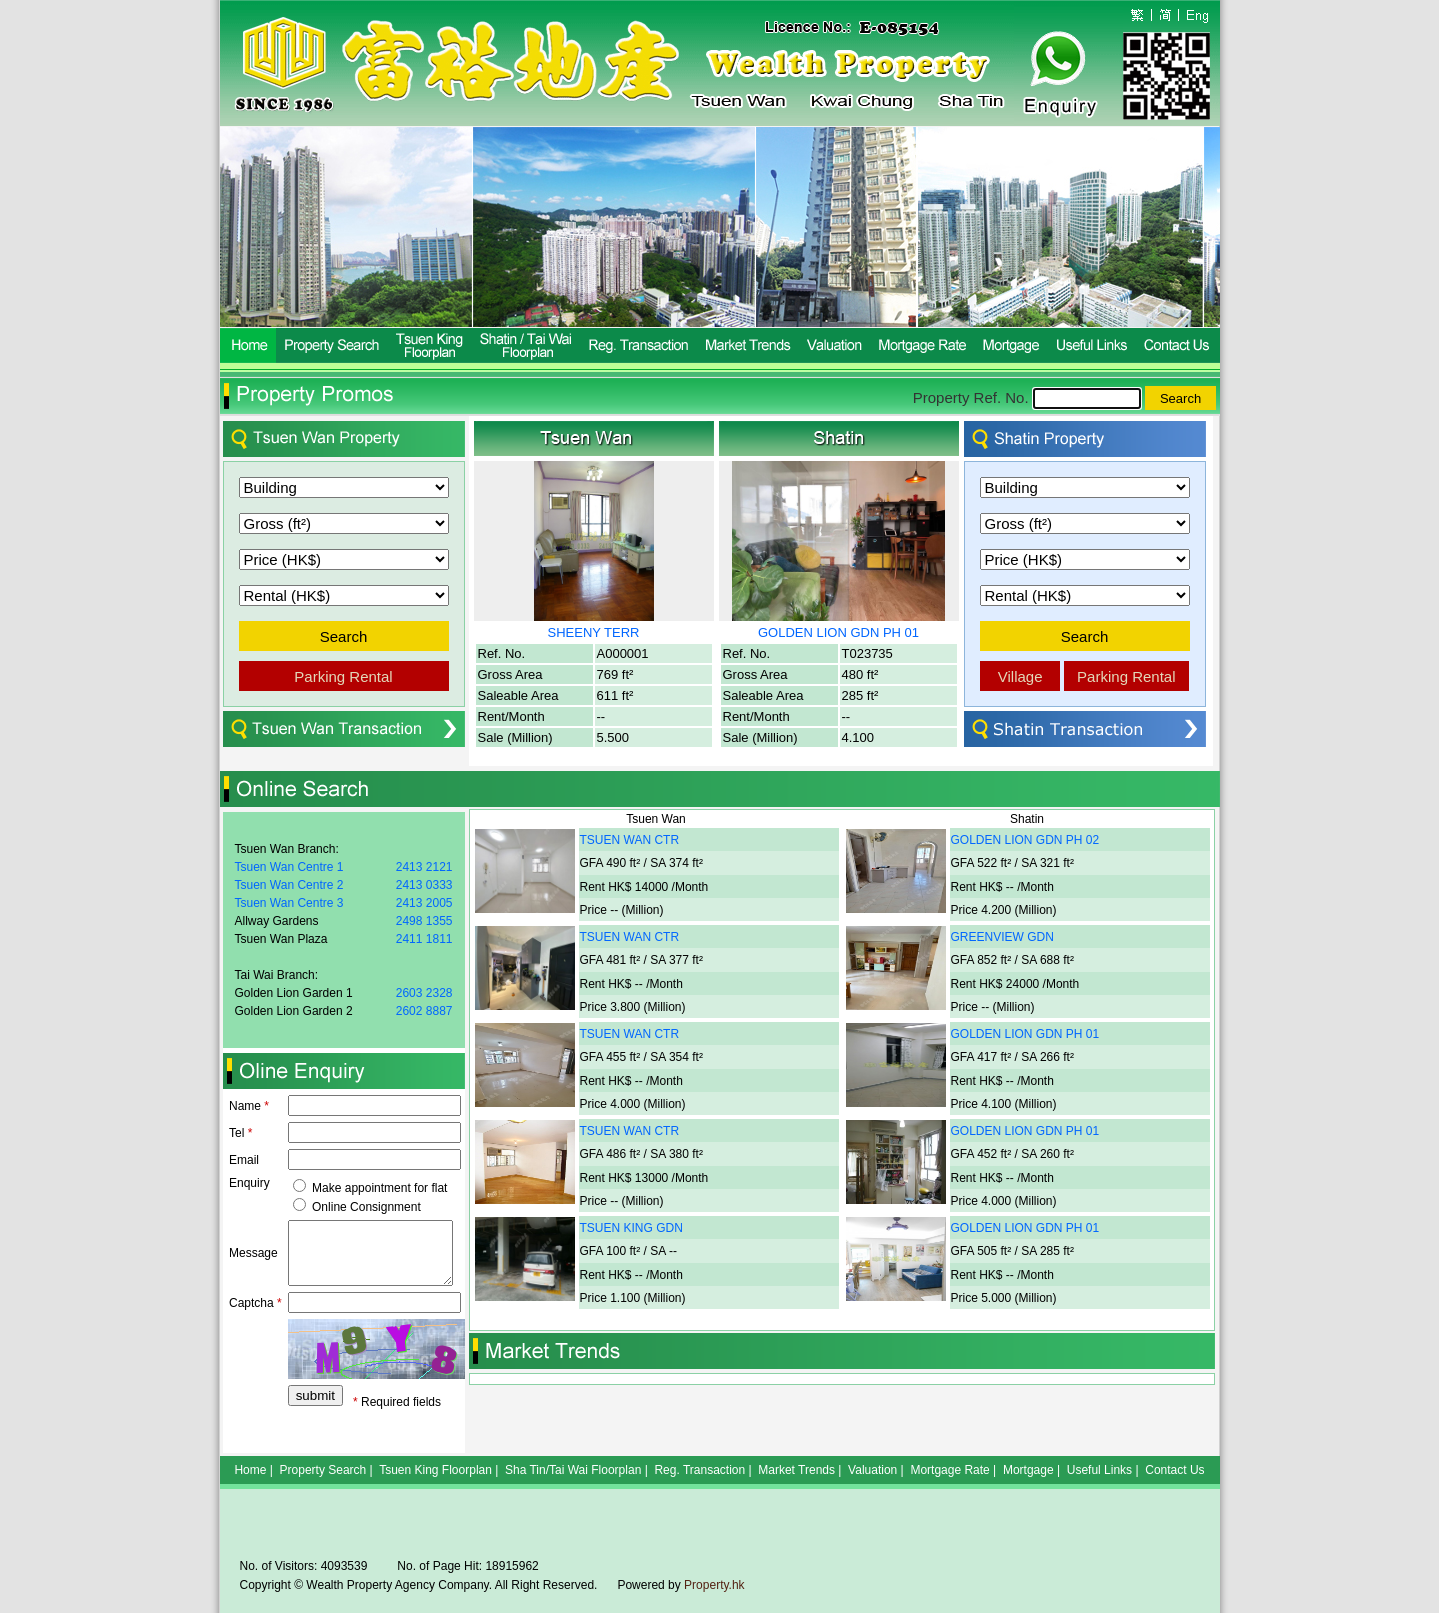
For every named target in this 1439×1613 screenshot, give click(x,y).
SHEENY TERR (594, 632)
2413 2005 (424, 903)
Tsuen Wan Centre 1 (289, 867)
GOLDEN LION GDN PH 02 (1025, 840)
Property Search (323, 1470)
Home (250, 1470)
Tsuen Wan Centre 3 (289, 903)
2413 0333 (424, 885)
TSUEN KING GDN (631, 1228)
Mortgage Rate (949, 1470)
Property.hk (714, 1585)
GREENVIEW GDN (1002, 937)
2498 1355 (424, 921)
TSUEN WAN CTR (630, 840)
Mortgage (1028, 1470)
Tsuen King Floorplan (435, 1470)
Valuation (872, 1470)
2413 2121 (424, 867)
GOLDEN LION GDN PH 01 (838, 632)
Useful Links (1099, 1470)
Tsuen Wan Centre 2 (289, 885)
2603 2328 (424, 993)
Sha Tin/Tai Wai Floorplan (573, 1470)
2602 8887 (424, 1011)
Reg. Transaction (699, 1470)
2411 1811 (424, 939)
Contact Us (1174, 1470)
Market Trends (796, 1470)
